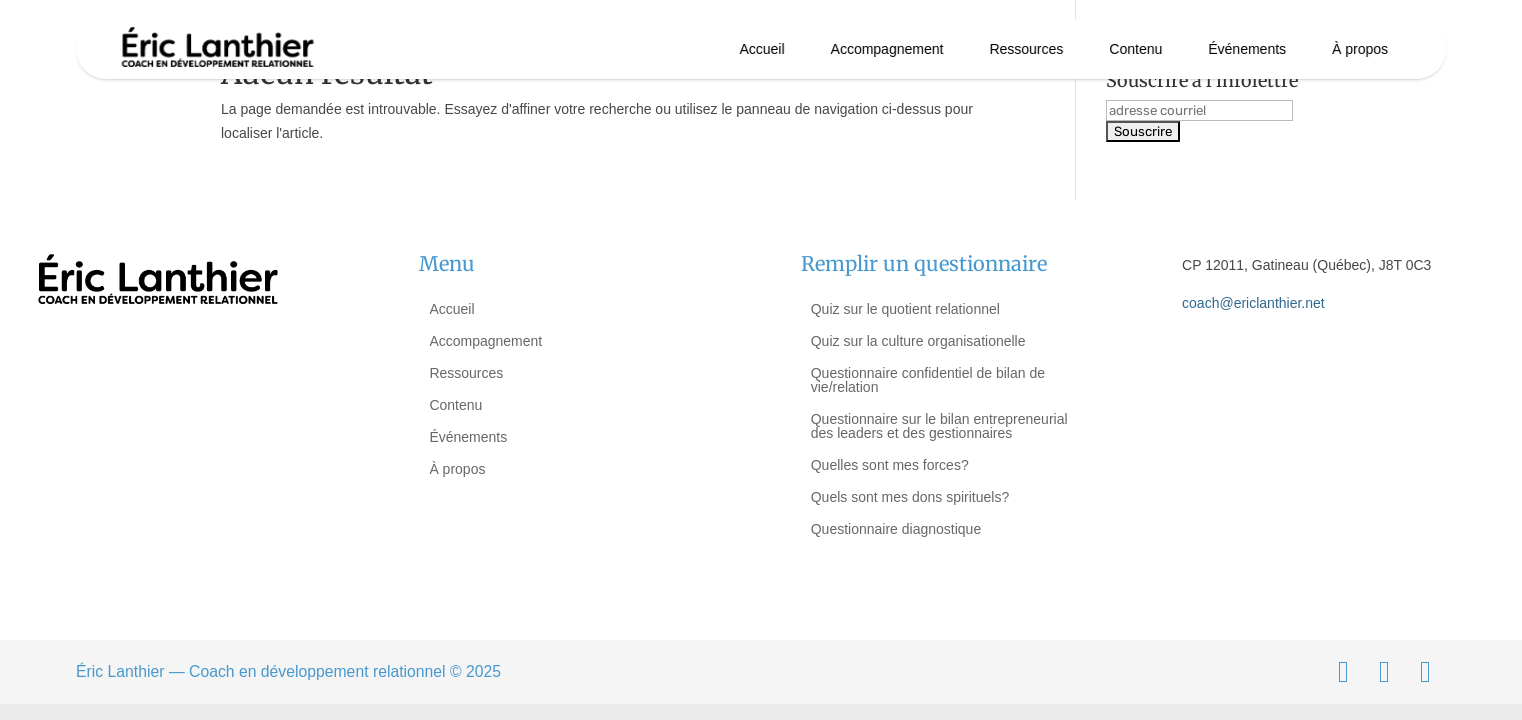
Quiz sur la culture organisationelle (918, 341)
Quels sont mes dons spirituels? (910, 497)
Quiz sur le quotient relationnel (905, 309)
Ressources (1026, 49)
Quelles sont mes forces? (890, 465)
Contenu (1135, 49)
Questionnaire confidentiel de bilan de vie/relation (928, 380)
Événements (1247, 49)
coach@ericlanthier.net (1253, 303)
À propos (1360, 49)
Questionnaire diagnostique (896, 529)
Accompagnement (887, 49)
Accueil (762, 49)
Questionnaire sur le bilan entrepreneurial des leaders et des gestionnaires (939, 426)
